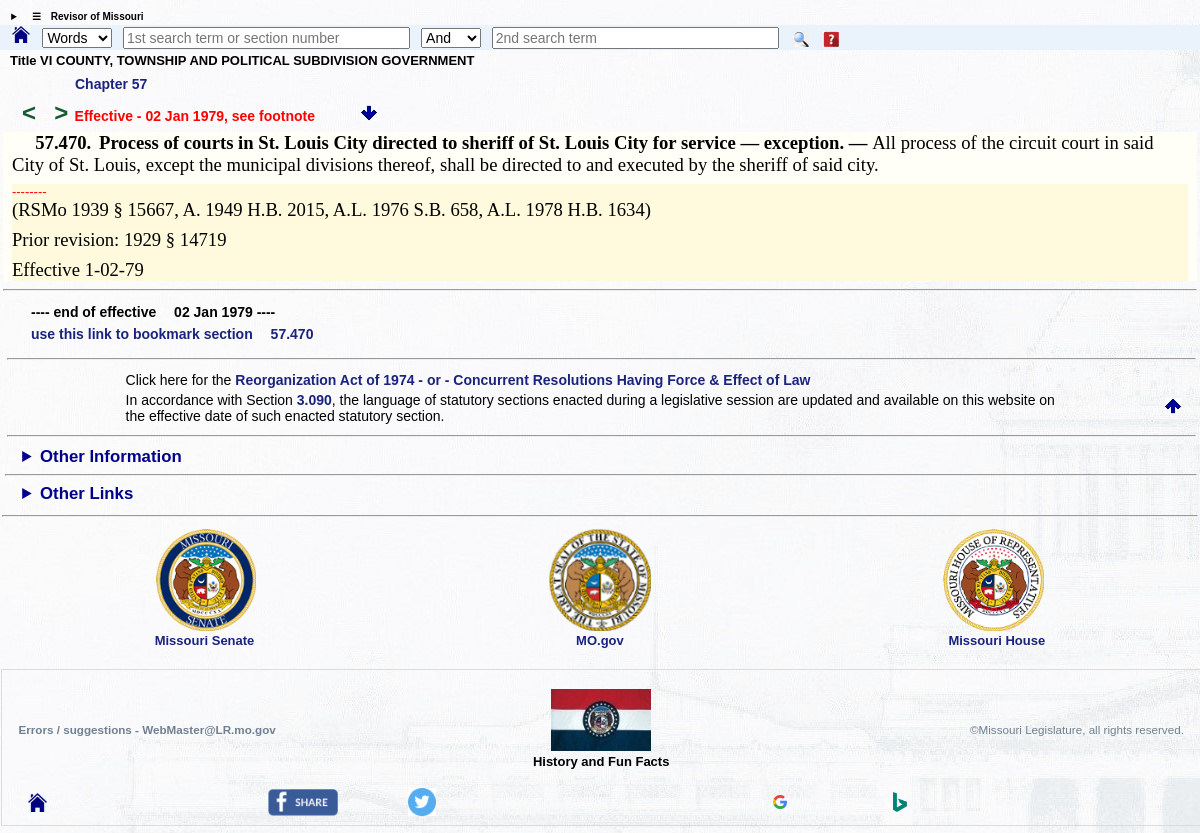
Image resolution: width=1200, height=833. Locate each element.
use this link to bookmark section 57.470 (172, 334)
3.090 (314, 400)
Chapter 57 (111, 84)
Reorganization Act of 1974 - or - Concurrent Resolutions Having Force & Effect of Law (522, 380)
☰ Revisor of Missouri (83, 16)
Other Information (111, 456)
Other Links (86, 493)
